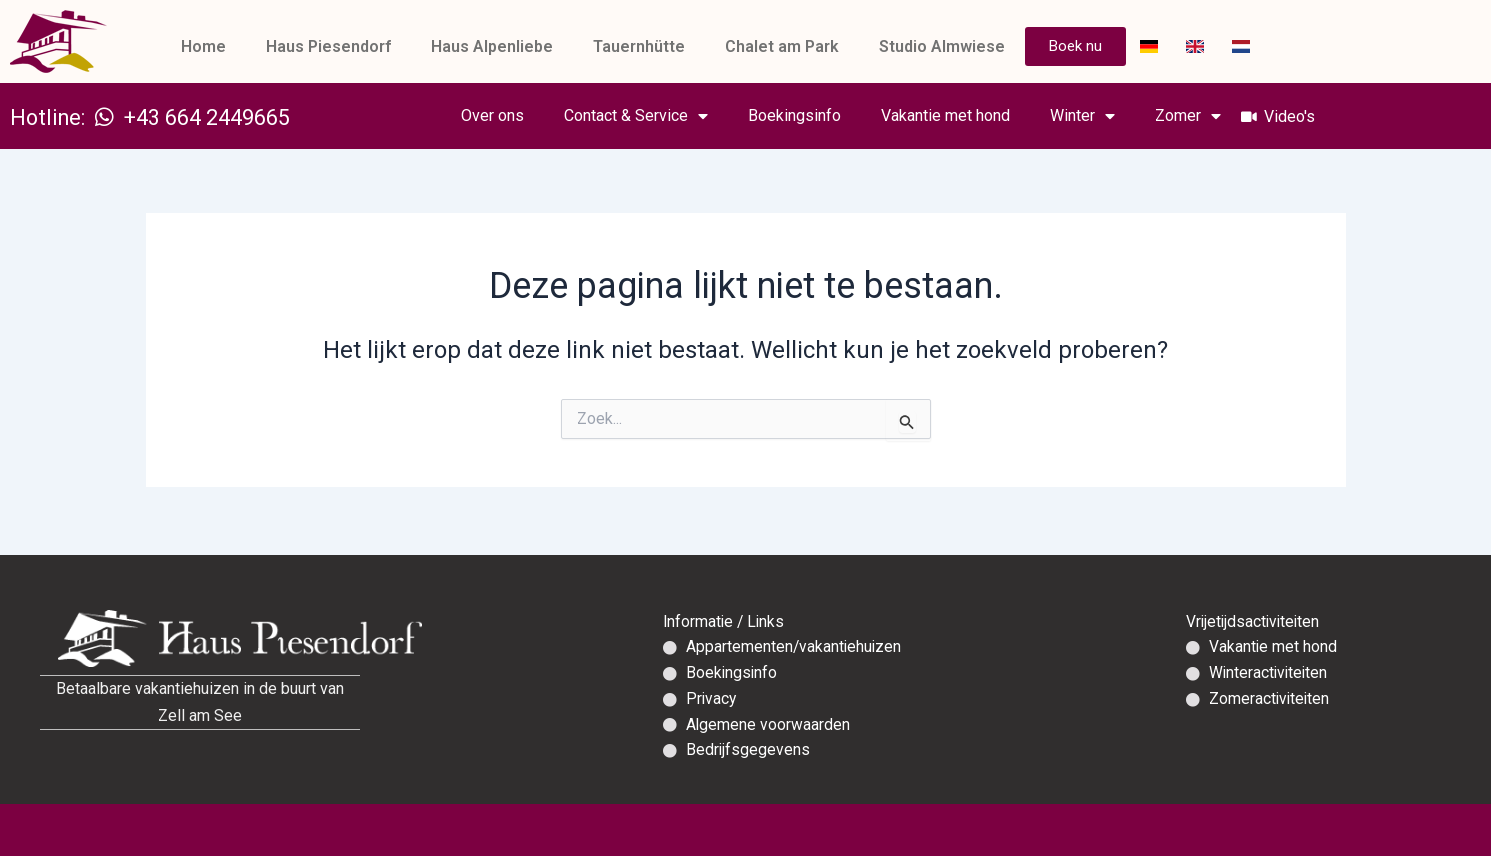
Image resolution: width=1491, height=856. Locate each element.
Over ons (522, 115)
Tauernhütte (639, 46)
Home (203, 46)
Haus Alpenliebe (492, 46)
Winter (1112, 116)
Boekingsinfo (824, 115)
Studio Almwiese (942, 46)
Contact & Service (666, 116)
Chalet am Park (782, 46)
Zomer (1218, 116)
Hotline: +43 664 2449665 (165, 117)
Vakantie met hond (975, 115)
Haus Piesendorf (328, 46)
